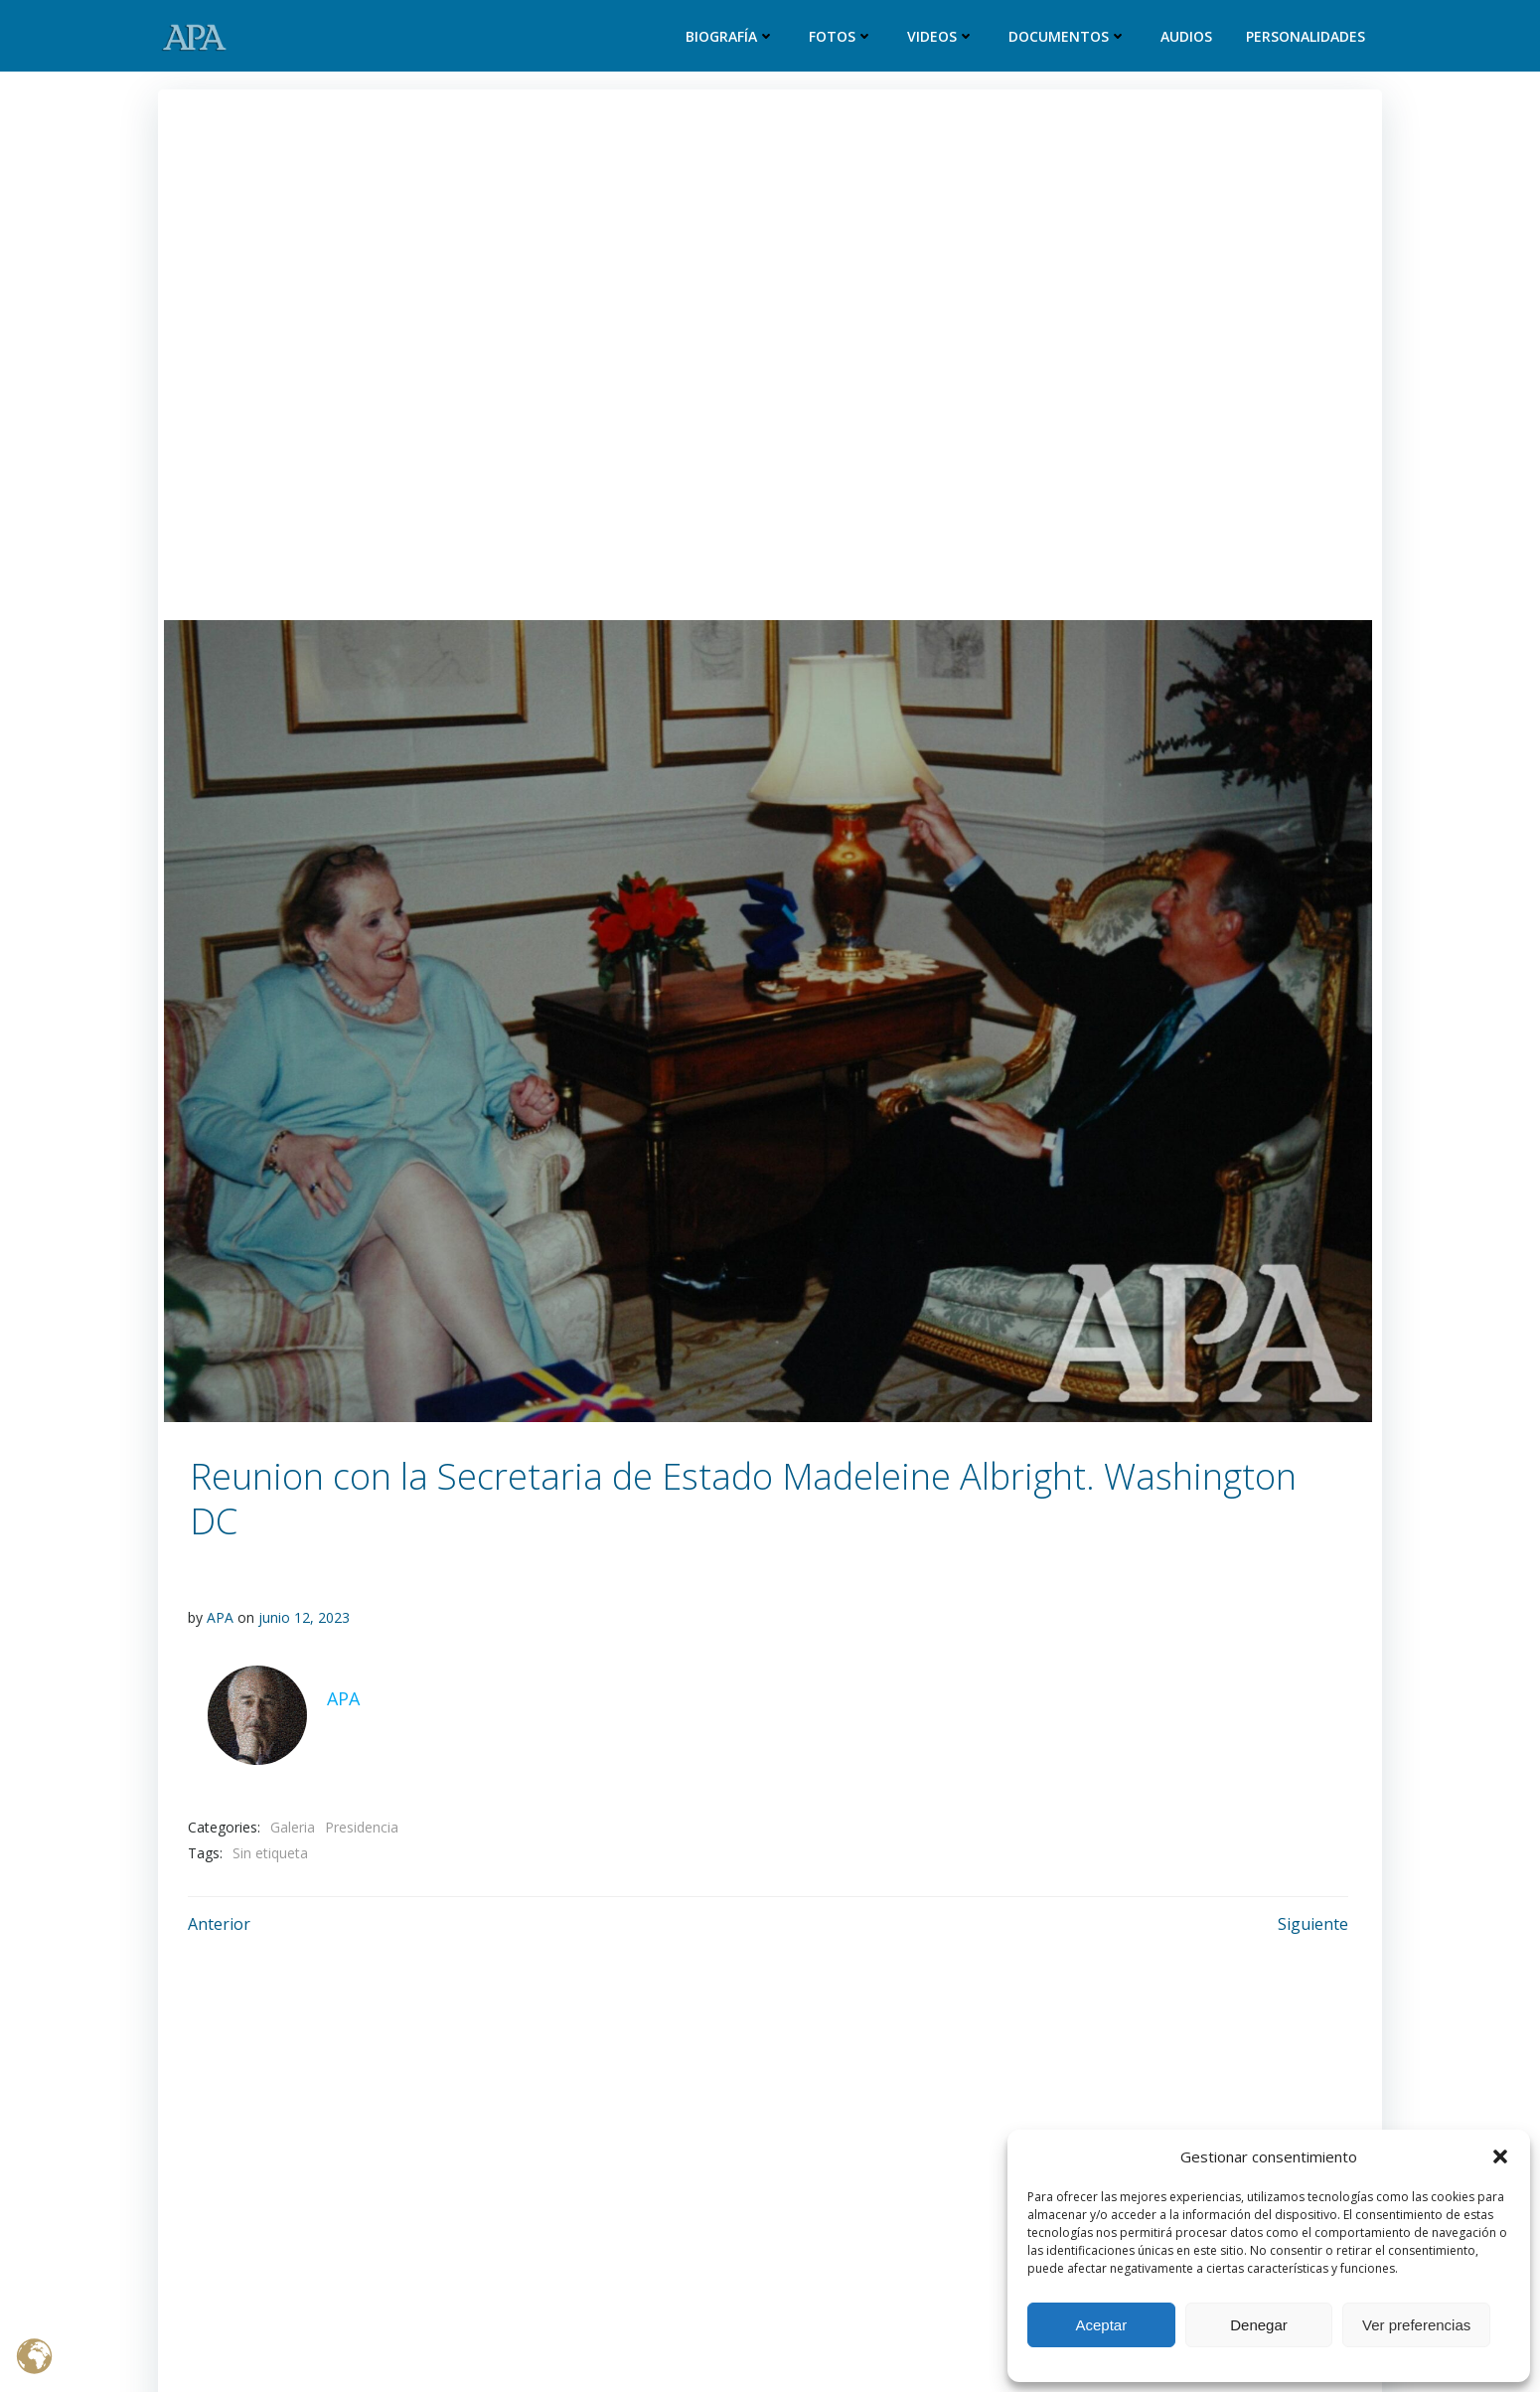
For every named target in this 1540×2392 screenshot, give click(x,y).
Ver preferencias (1416, 2324)
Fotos (841, 36)
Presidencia (361, 1827)
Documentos (1067, 36)
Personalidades (1305, 36)
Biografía (730, 36)
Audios (1186, 36)
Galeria (292, 1827)
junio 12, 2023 (304, 1617)
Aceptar (1101, 2324)
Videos (941, 36)
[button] (1500, 2156)
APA (220, 1617)
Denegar (1259, 2324)
